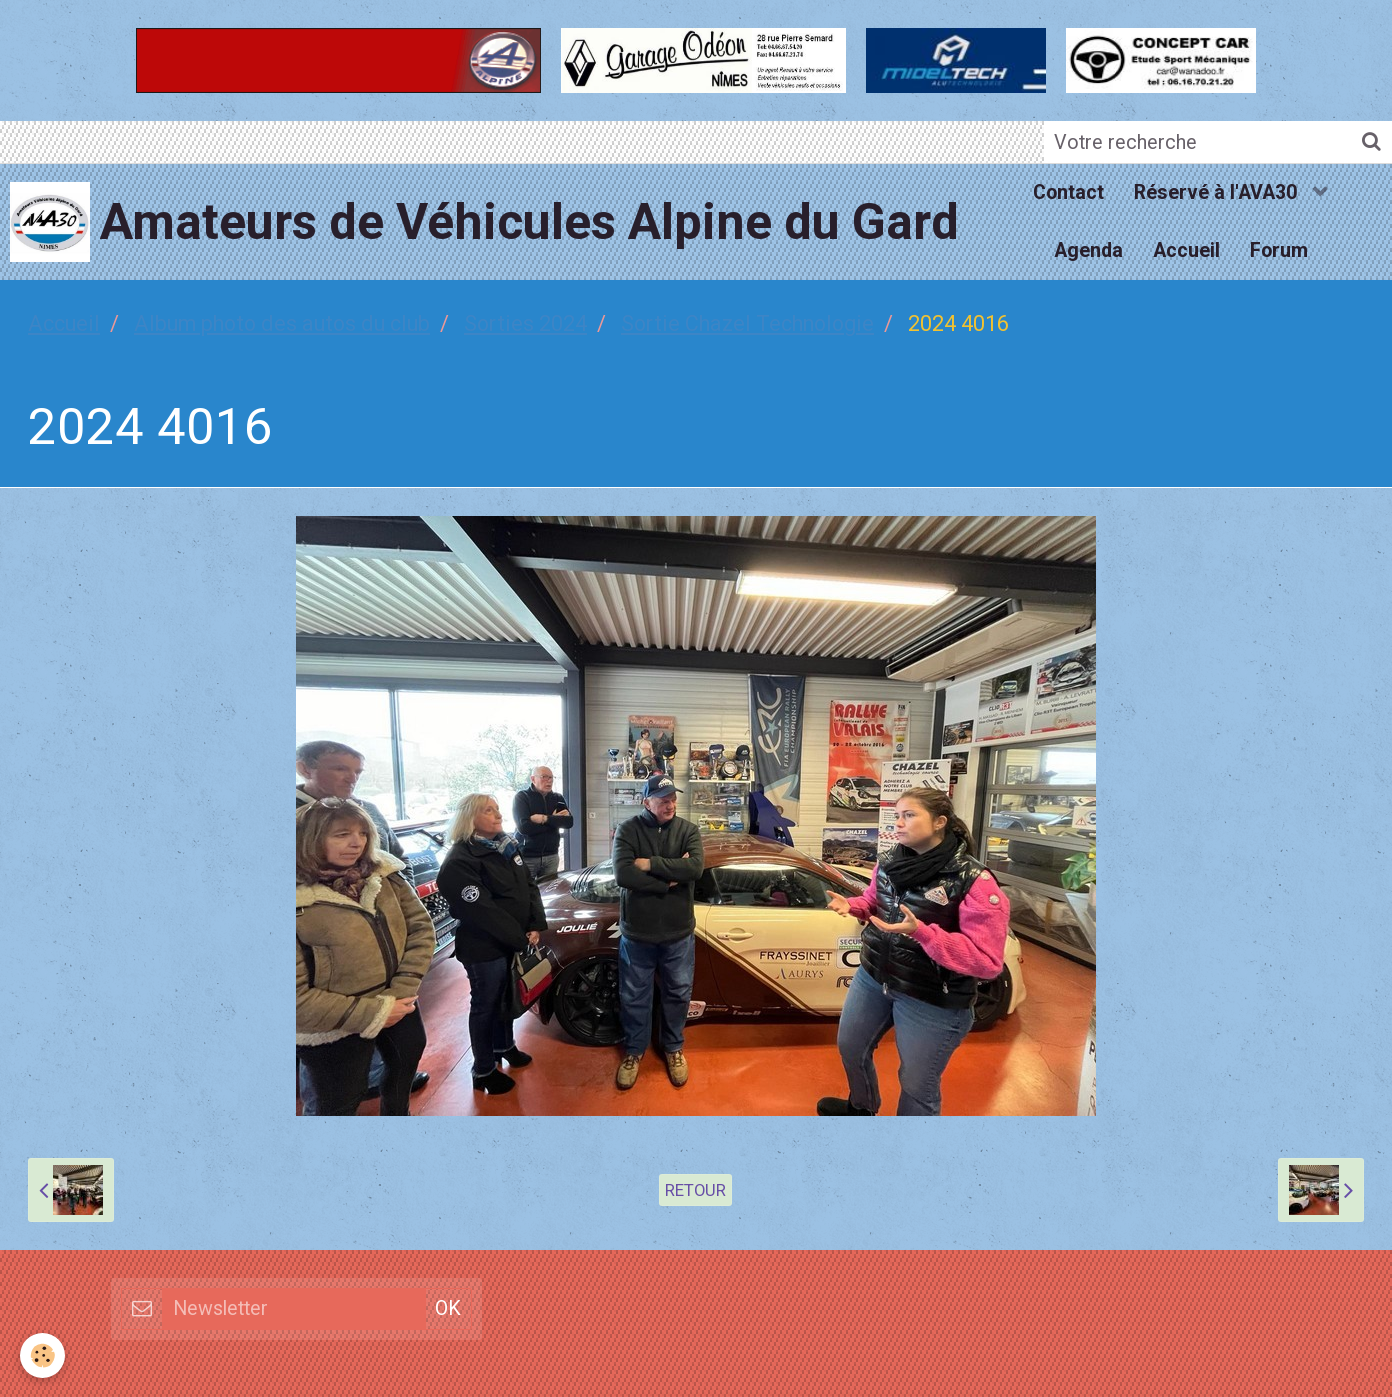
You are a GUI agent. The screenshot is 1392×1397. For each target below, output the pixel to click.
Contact (1068, 192)
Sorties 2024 (525, 323)
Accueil (1186, 250)
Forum (1279, 250)
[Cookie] (42, 1355)
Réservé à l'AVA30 (1218, 192)
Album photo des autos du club (282, 323)
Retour (695, 1190)
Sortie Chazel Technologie (747, 323)
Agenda (1088, 250)
